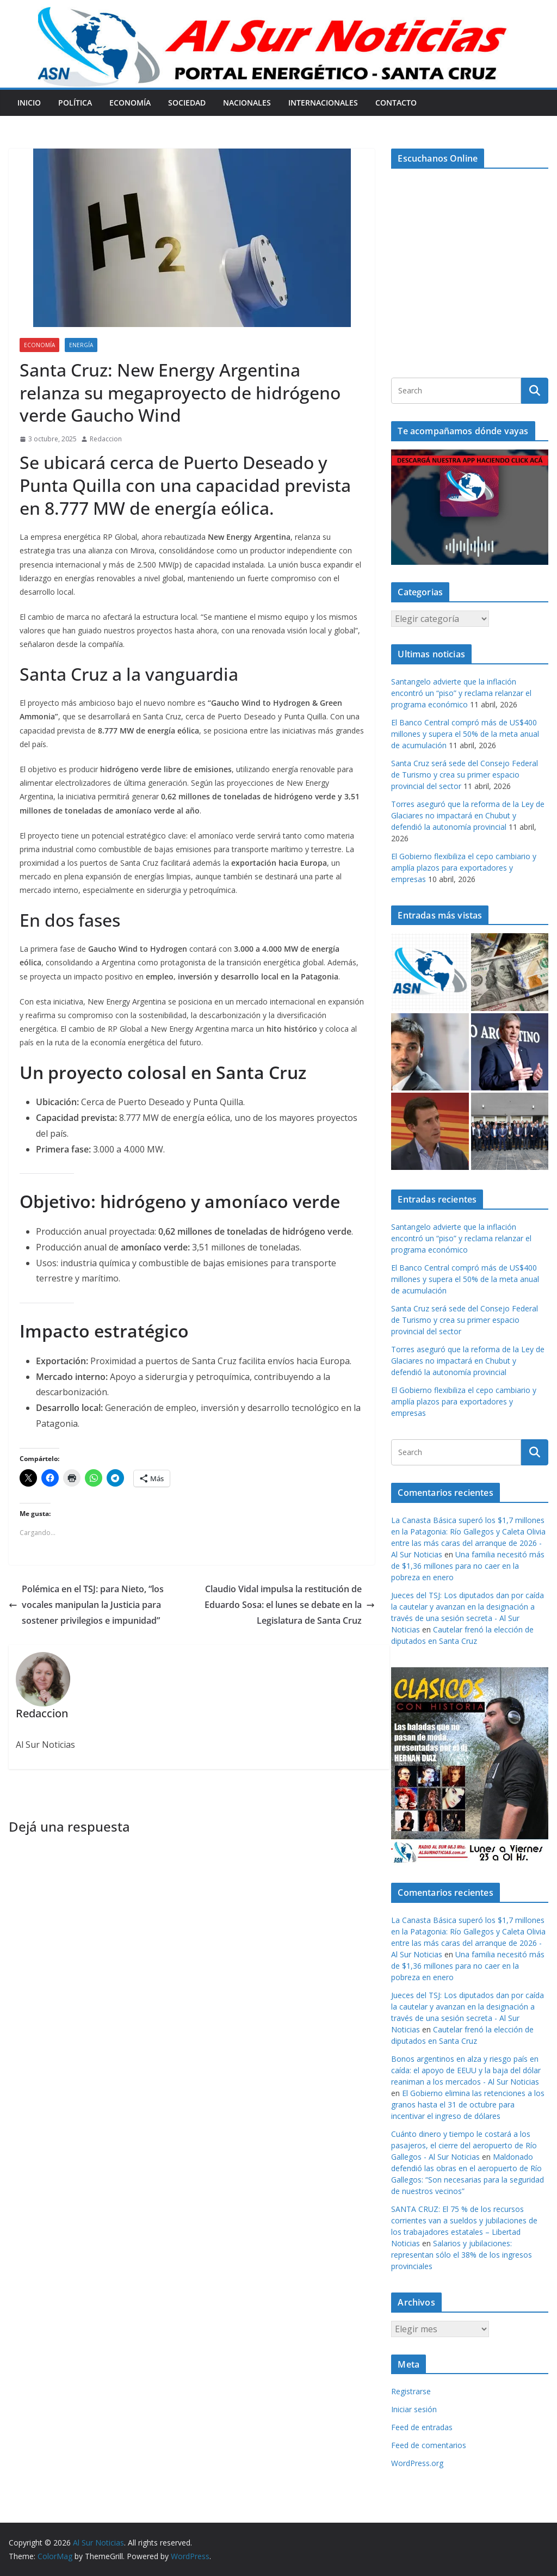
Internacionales (323, 102)
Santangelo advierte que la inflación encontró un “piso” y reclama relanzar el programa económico (461, 693)
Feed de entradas (422, 2427)
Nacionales (247, 102)
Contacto (396, 102)
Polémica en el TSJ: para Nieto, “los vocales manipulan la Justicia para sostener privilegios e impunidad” (86, 1604)
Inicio (29, 102)
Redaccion (106, 438)
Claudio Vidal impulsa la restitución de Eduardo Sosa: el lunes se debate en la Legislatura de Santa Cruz (290, 1604)
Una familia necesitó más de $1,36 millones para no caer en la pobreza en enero (467, 1565)
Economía (130, 102)
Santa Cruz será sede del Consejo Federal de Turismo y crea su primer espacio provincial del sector (464, 774)
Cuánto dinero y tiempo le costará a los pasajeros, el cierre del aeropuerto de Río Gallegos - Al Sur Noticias (464, 2145)
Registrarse (411, 2391)
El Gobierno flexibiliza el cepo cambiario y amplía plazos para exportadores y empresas (463, 867)
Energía (81, 345)
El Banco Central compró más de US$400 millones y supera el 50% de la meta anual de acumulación (465, 733)
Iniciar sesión (414, 2409)
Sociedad (187, 102)
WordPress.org (417, 2463)
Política (75, 102)
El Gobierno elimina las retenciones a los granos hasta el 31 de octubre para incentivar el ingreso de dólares (467, 2104)
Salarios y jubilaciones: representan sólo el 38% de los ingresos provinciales (461, 2254)
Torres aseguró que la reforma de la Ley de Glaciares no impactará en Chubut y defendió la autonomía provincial (467, 815)
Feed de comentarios (428, 2445)
